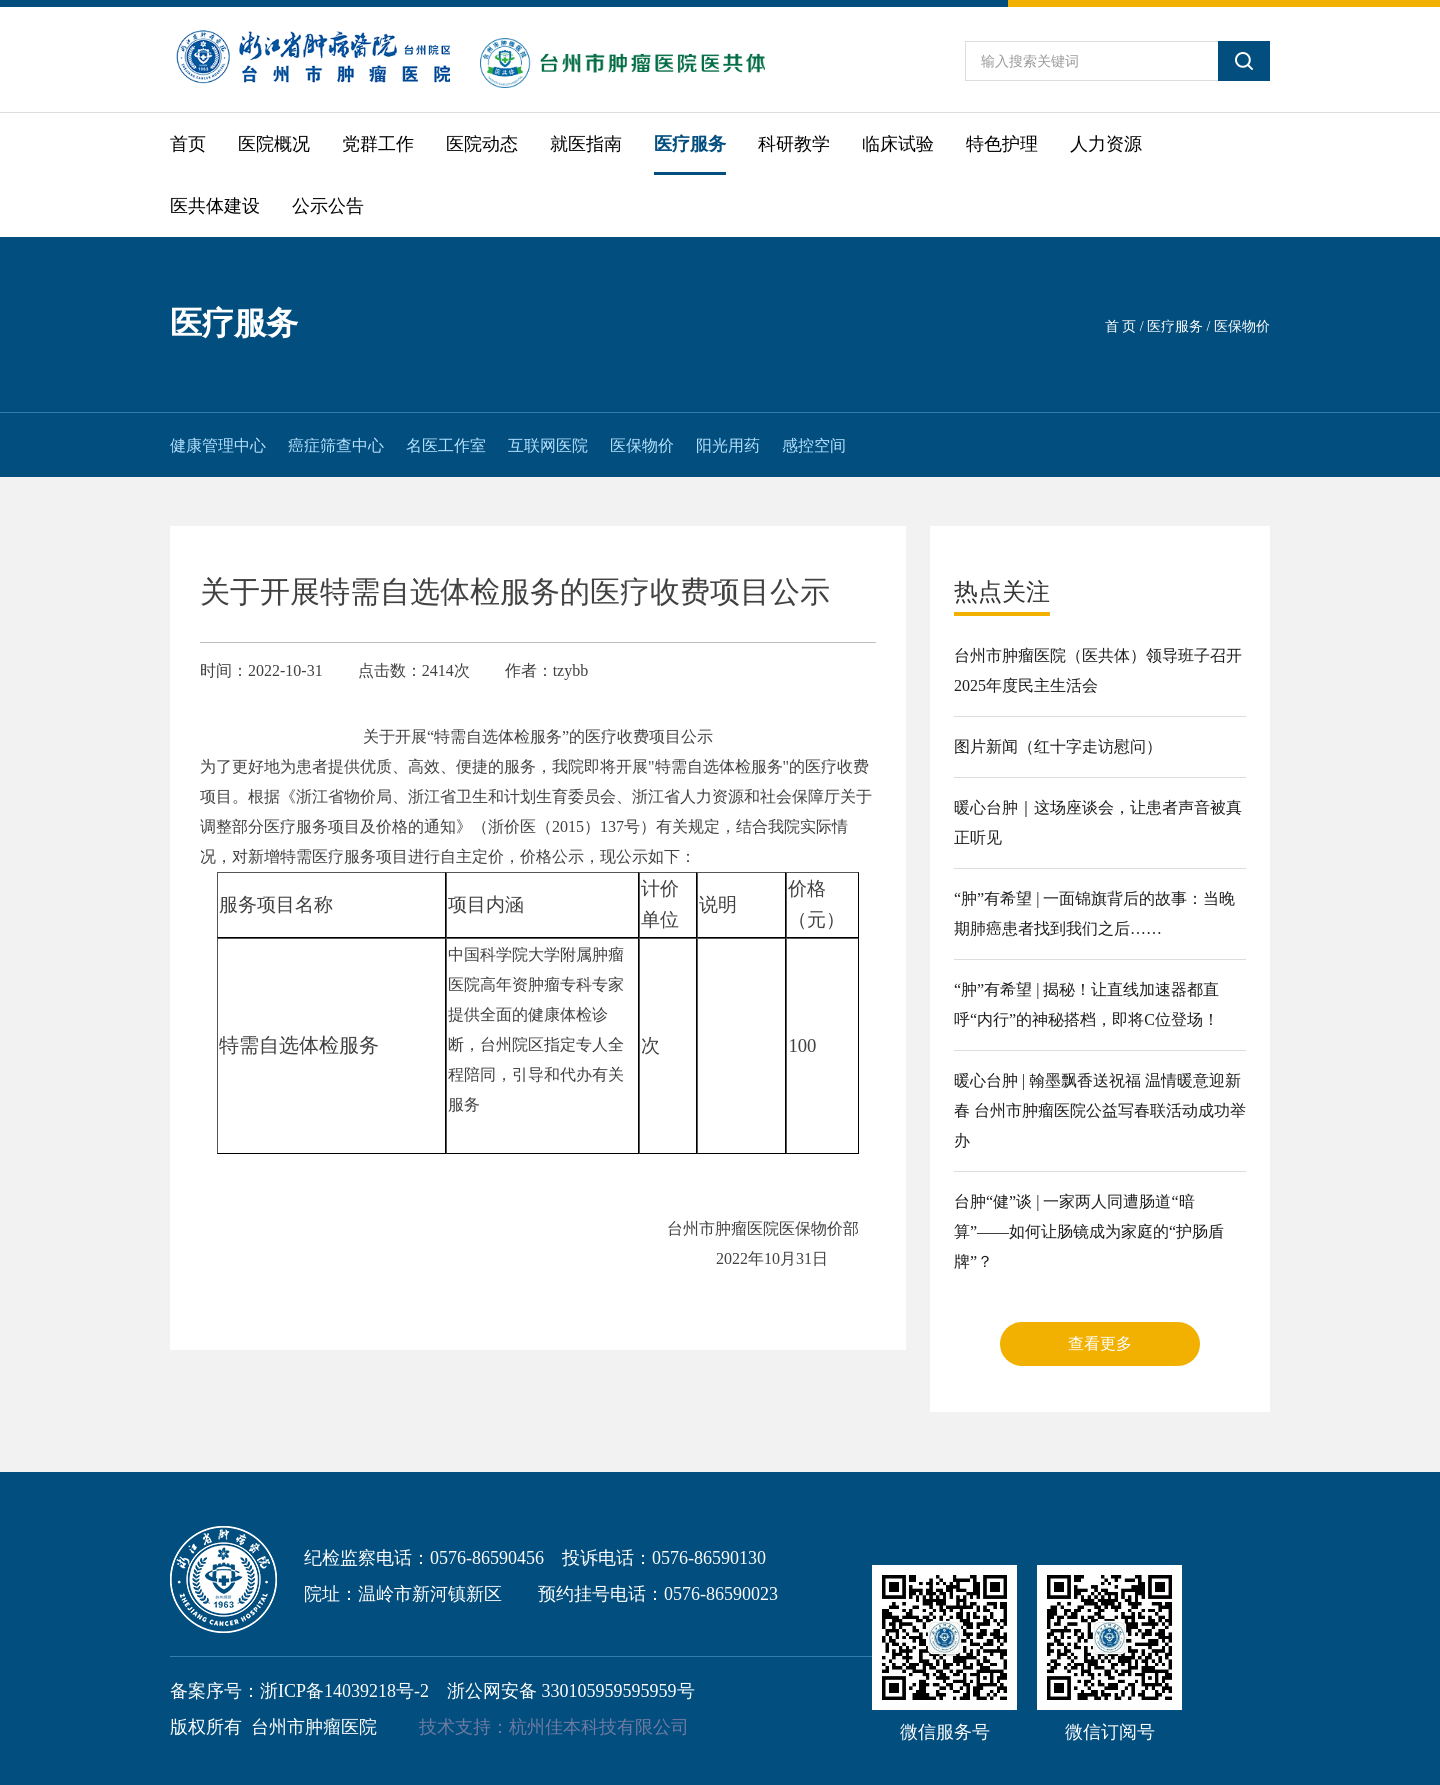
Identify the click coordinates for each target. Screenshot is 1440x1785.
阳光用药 (728, 445)
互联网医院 (548, 445)
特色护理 (1002, 144)
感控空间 (814, 445)
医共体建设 (215, 206)
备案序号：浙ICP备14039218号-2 (299, 1691)
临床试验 (898, 144)
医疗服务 (690, 144)
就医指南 (586, 144)
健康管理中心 (218, 445)
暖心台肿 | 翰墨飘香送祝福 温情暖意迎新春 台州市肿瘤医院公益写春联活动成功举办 (1100, 1110)
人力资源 (1106, 144)
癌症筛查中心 (336, 445)
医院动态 (482, 144)
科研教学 (794, 144)
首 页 (1121, 326)
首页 (188, 144)
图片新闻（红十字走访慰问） (1058, 746)
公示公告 (328, 206)
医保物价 (642, 445)
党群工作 (378, 144)
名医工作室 (446, 445)
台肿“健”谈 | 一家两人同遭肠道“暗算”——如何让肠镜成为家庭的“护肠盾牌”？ (1089, 1231)
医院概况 (274, 144)
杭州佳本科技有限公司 (599, 1727)
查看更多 (1100, 1343)
